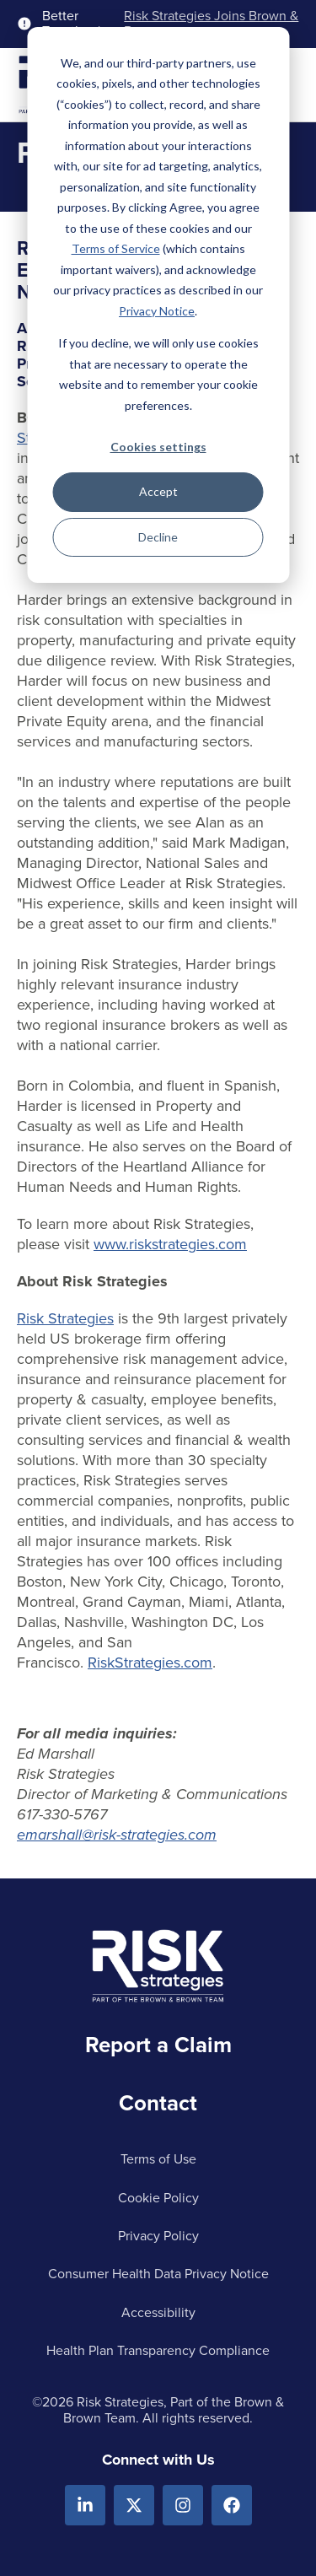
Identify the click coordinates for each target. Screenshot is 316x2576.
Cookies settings (158, 446)
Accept (158, 491)
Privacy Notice (157, 311)
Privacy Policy (158, 2235)
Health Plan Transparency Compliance (158, 2350)
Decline (158, 537)
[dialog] (158, 305)
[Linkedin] (85, 2505)
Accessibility (158, 2312)
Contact (158, 2103)
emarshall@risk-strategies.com (117, 1835)
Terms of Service (116, 248)
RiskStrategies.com (150, 1662)
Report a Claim (158, 2045)
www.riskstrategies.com (170, 1244)
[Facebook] (232, 2505)
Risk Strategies (65, 1318)
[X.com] (134, 2505)
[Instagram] (183, 2505)
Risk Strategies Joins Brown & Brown (211, 24)
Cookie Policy (158, 2197)
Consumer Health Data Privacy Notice (158, 2273)
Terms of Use (158, 2159)
